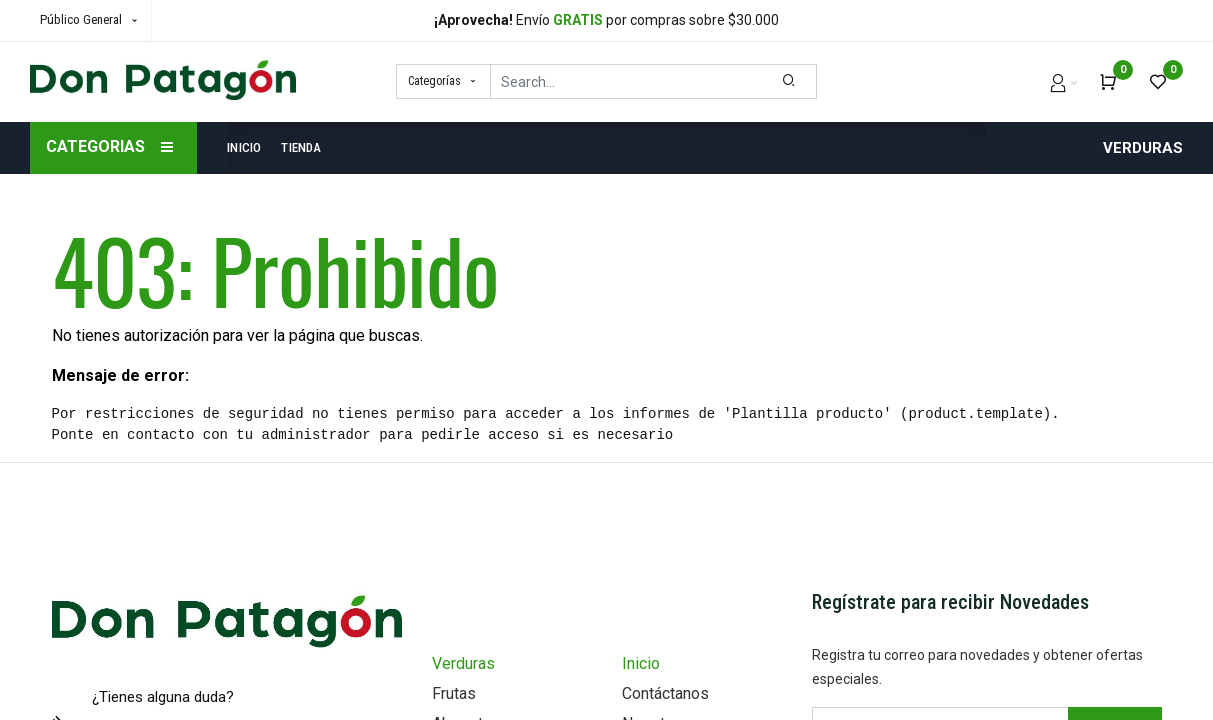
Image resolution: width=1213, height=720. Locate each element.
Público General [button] (82, 19)
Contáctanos (665, 693)
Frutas (454, 693)
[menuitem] (249, 148)
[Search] (789, 81)
